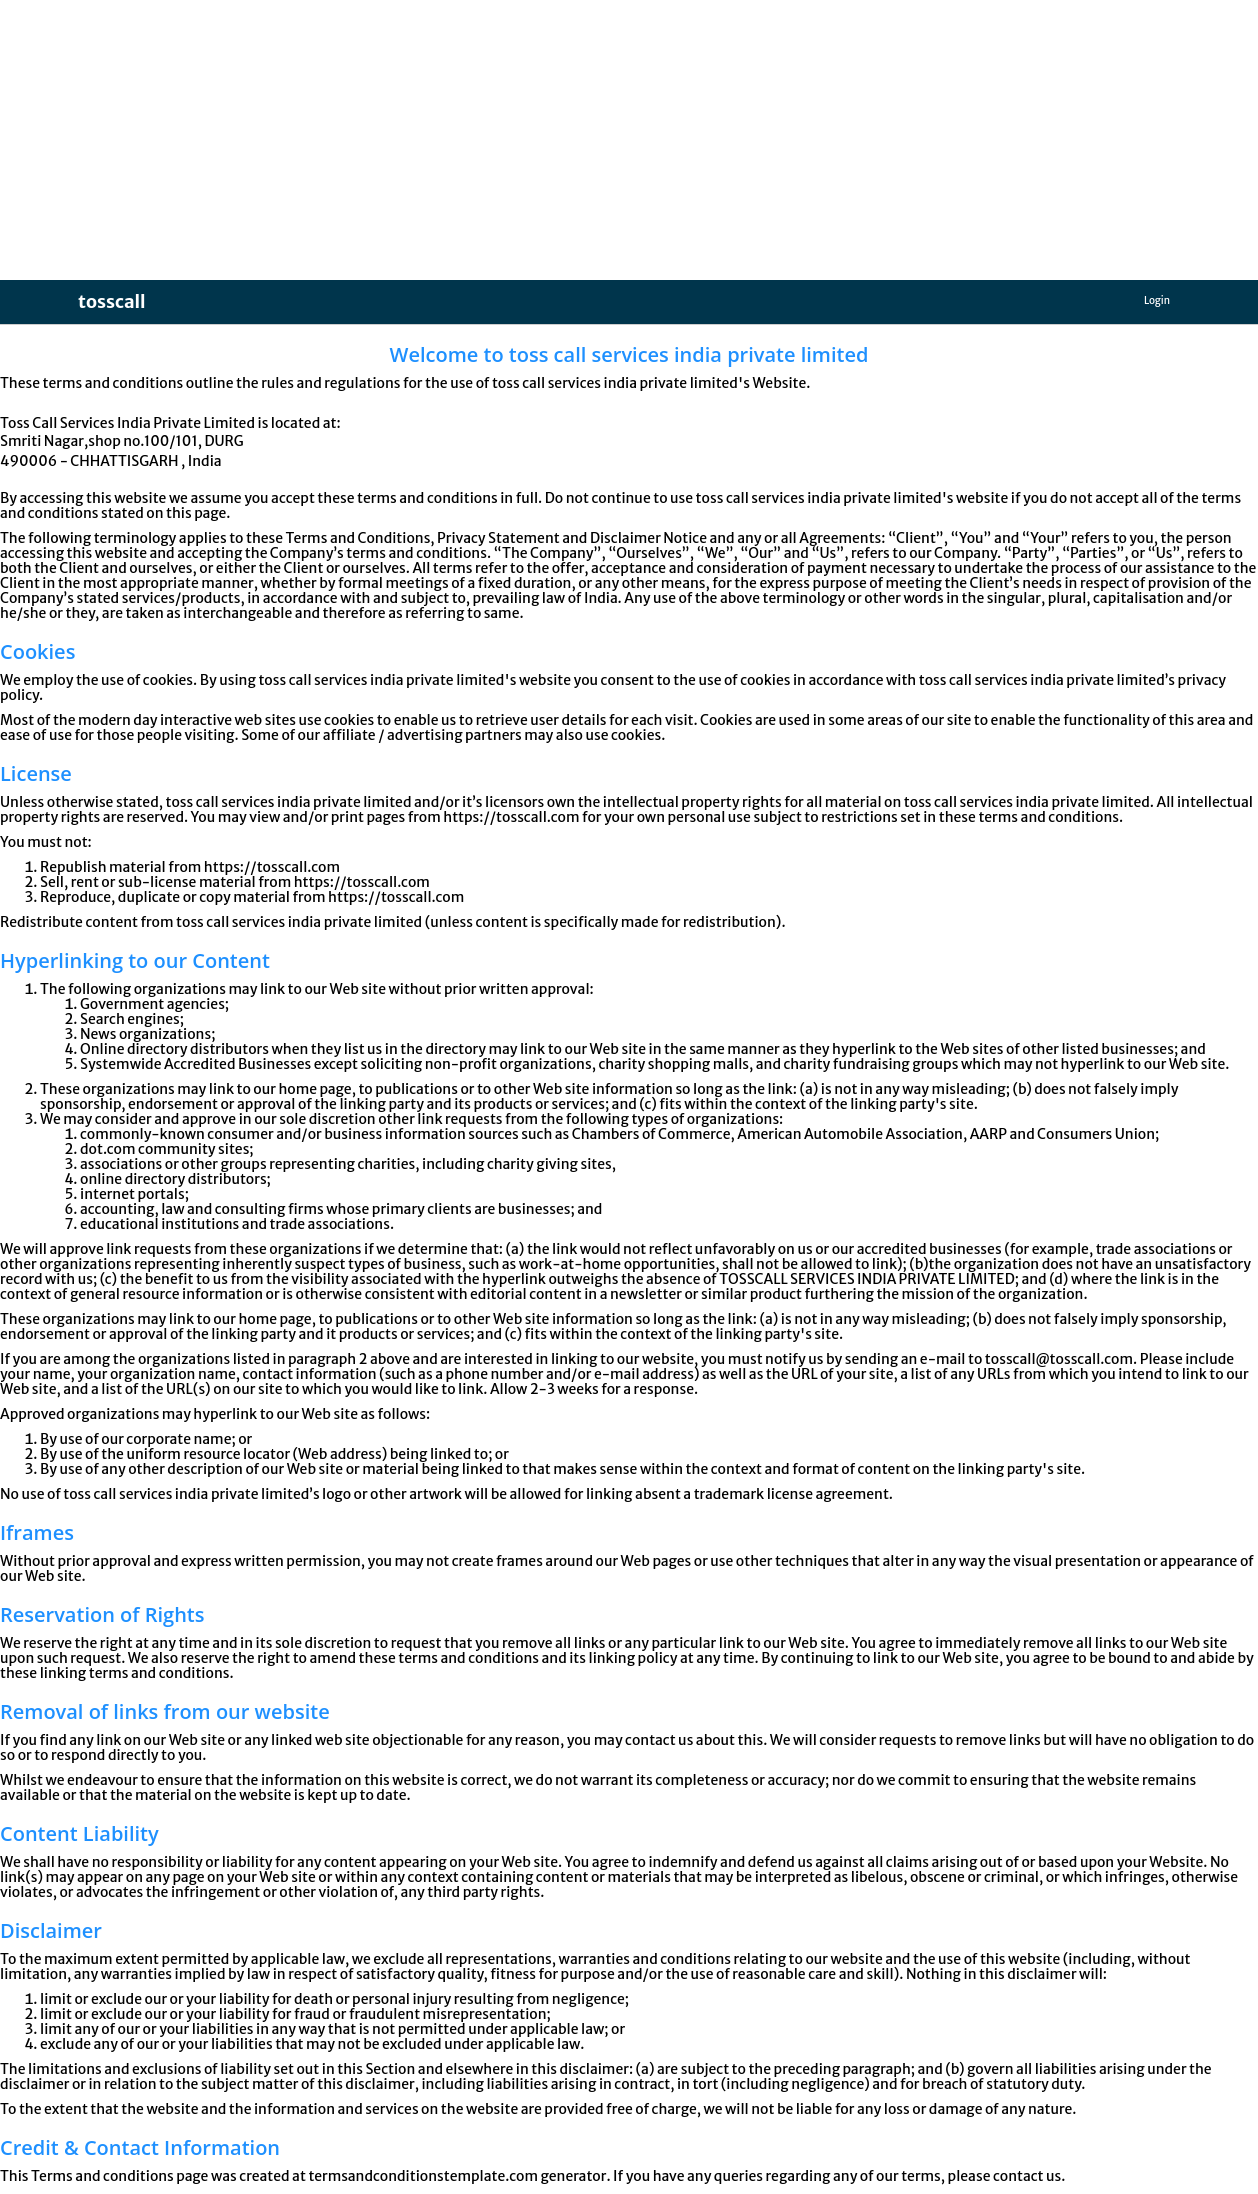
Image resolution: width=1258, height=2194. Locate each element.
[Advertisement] (600, 140)
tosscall (112, 301)
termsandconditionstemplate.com (423, 2176)
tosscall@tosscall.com (1059, 1359)
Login (1157, 300)
